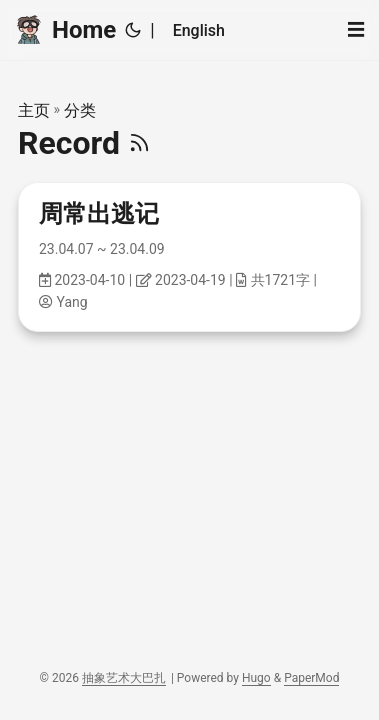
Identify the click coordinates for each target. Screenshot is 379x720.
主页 (34, 110)
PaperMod (311, 678)
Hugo (256, 678)
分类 (80, 110)
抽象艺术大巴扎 (124, 678)
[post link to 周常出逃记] (189, 257)
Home (65, 29)
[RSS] (139, 143)
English (199, 30)
